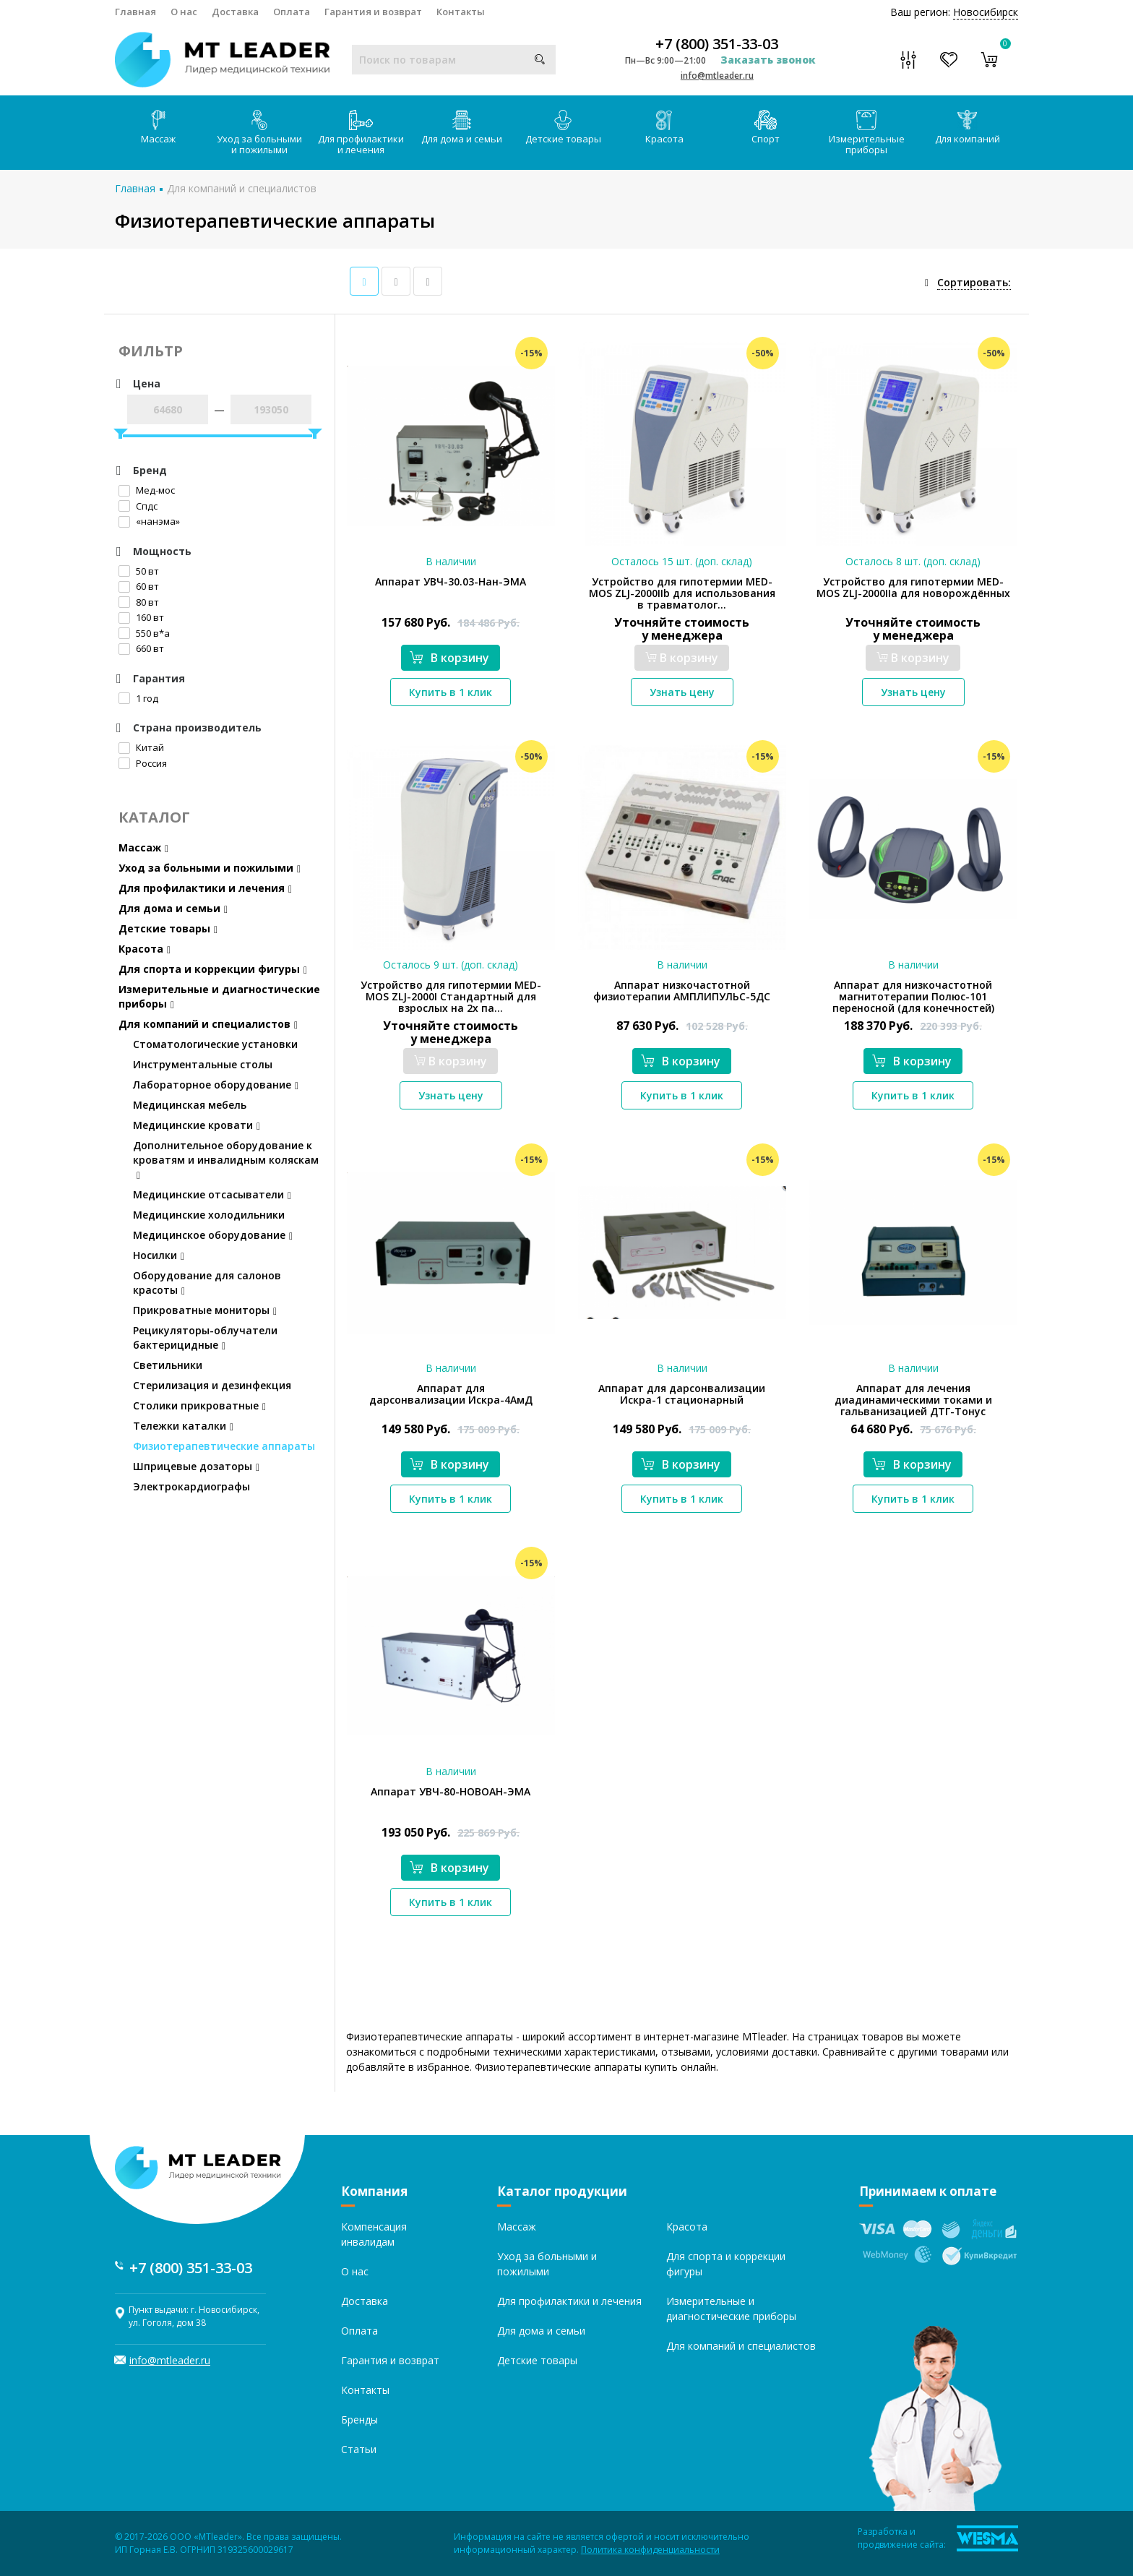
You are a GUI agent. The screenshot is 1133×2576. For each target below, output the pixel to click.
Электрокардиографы (191, 1486)
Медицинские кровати (196, 1125)
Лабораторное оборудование (215, 1084)
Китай (141, 747)
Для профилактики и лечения (361, 133)
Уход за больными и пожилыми (259, 133)
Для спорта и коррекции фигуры (213, 969)
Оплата (291, 11)
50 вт (139, 571)
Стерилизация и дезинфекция (212, 1385)
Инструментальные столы (202, 1064)
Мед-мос (147, 490)
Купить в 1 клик (450, 692)
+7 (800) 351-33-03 (716, 44)
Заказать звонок (768, 59)
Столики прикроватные (199, 1405)
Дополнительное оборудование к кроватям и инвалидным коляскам (226, 1159)
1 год (138, 698)
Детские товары (563, 127)
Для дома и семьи (461, 127)
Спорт (765, 127)
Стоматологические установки (215, 1044)
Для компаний (967, 127)
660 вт (141, 648)
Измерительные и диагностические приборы (219, 996)
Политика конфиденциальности (650, 2549)
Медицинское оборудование (213, 1235)
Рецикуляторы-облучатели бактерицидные (205, 1337)
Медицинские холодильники (209, 1215)
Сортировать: (974, 282)
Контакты (460, 11)
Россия (143, 763)
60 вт (139, 586)
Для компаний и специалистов (241, 188)
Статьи (358, 2449)
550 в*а (144, 633)
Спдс (138, 505)
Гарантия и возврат (373, 11)
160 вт (141, 617)
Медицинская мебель (189, 1105)
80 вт (139, 602)
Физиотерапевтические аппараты (224, 1446)
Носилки (158, 1255)
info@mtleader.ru (717, 75)
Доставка (235, 11)
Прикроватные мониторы (205, 1310)
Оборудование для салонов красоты (207, 1282)
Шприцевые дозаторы (196, 1466)
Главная (135, 11)
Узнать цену (682, 692)
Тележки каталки (183, 1426)
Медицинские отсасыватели (212, 1194)
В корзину (449, 658)
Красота (664, 127)
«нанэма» (149, 521)
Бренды (359, 2419)
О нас (184, 11)
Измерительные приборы (867, 133)
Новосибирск (985, 12)
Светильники (167, 1365)
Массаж (158, 127)
